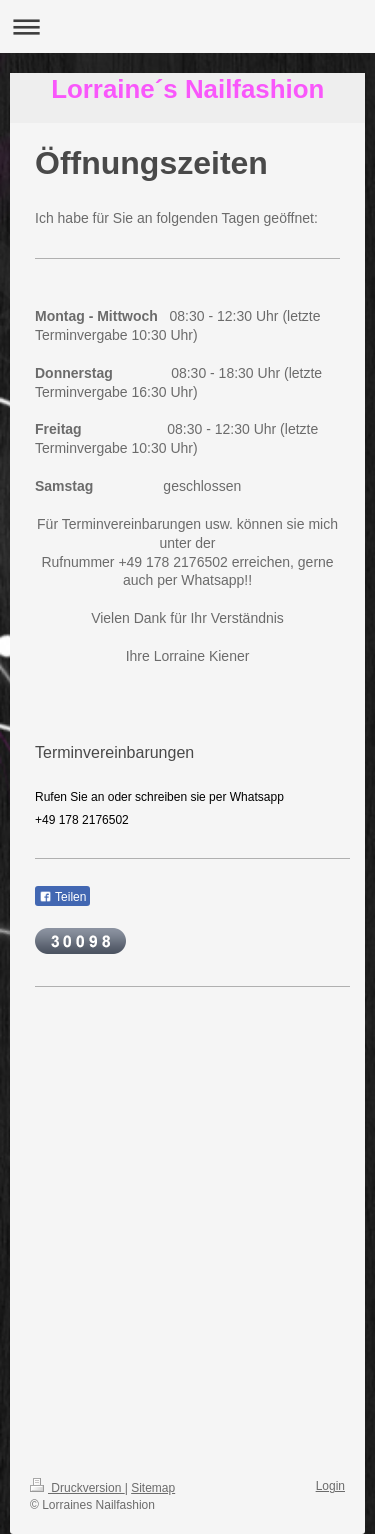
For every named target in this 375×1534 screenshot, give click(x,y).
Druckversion (77, 1488)
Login (330, 1486)
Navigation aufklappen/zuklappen (187, 26)
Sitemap (153, 1488)
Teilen (62, 897)
